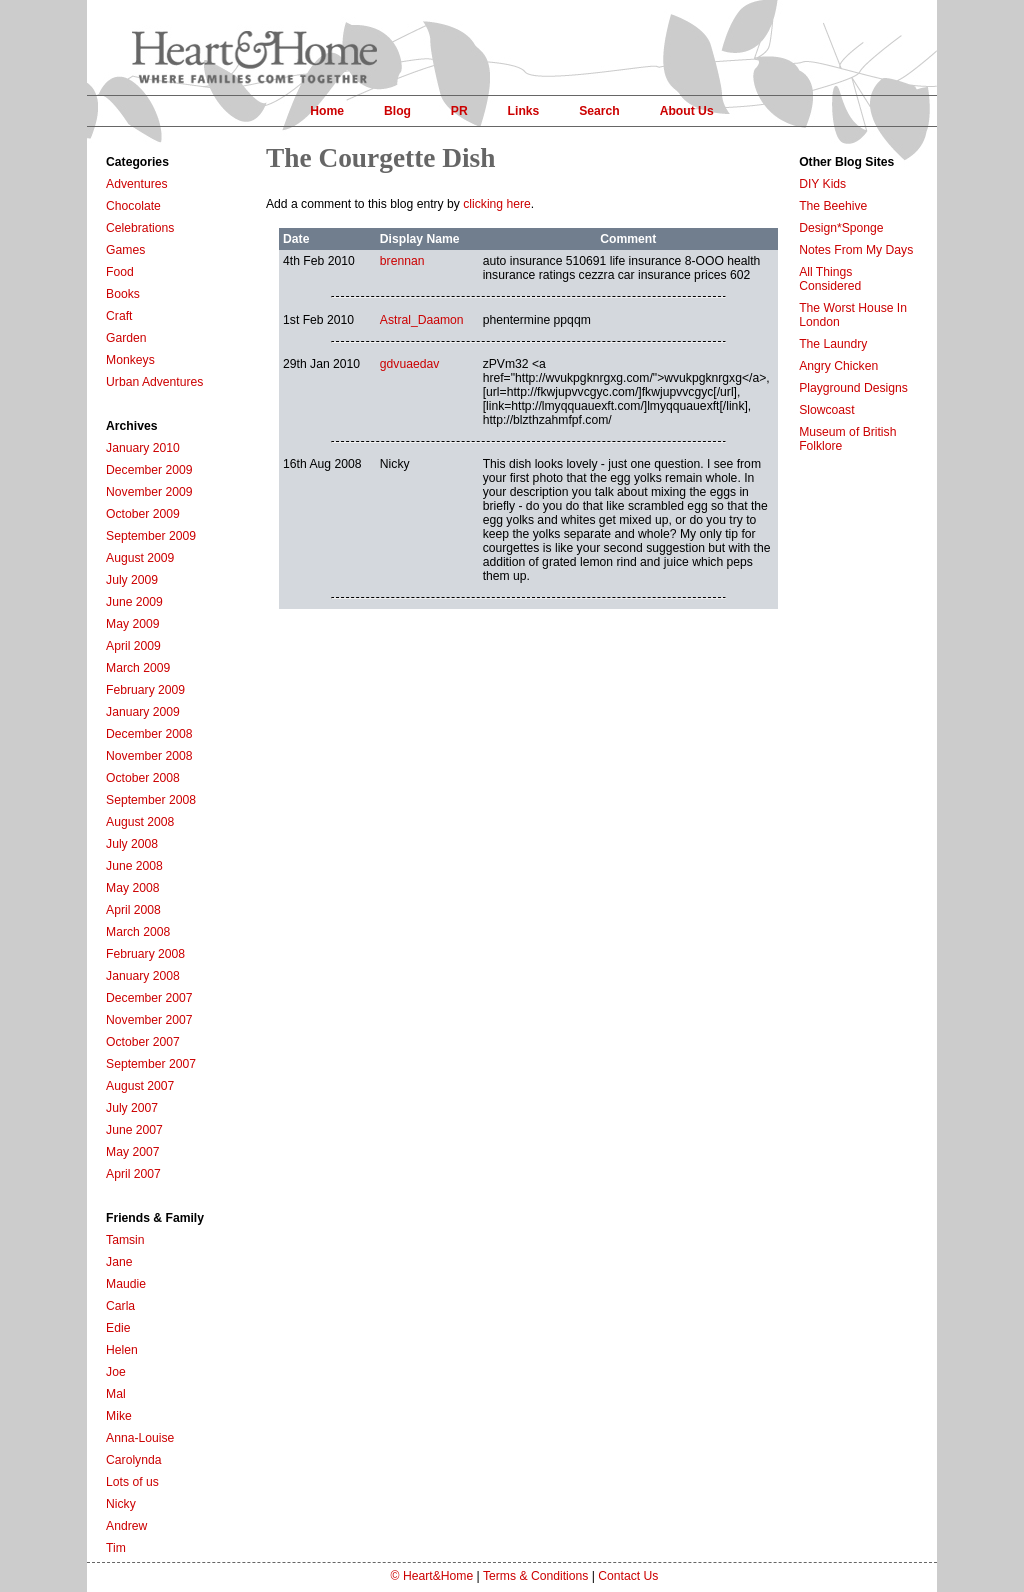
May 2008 (132, 888)
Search (599, 111)
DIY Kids (822, 184)
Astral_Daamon (422, 320)
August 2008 (140, 822)
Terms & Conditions (535, 1576)
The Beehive (833, 206)
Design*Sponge (841, 228)
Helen (122, 1350)
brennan (402, 261)
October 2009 (143, 514)
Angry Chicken (838, 366)
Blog (397, 111)
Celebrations (140, 228)
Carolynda (133, 1460)
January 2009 (143, 712)
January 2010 (143, 448)
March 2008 (138, 932)
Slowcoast (826, 410)
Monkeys (130, 360)
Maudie (126, 1284)
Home (327, 111)
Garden (126, 338)
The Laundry (833, 344)
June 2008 (134, 866)
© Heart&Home (432, 1576)
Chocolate (133, 206)
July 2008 (132, 844)
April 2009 (133, 646)
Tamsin (125, 1240)
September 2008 (151, 800)
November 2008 (149, 756)
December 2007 (149, 998)
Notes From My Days (856, 250)
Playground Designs (853, 388)
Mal (116, 1394)
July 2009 (132, 580)
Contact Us (628, 1576)
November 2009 (149, 492)
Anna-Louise (140, 1438)
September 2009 (151, 536)
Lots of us (132, 1482)
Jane (119, 1262)
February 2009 (145, 690)
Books (123, 294)
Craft (119, 316)
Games (125, 250)
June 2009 (134, 602)
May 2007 (132, 1152)
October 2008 (143, 778)
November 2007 (149, 1020)
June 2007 (134, 1130)
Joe (116, 1372)
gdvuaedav (409, 364)
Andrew (126, 1526)
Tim (116, 1548)
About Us (687, 111)
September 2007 (151, 1064)
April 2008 (133, 910)
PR (459, 111)
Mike (119, 1416)
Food (120, 272)
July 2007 (132, 1108)
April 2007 (133, 1174)
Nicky (121, 1504)
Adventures (137, 184)
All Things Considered (830, 279)
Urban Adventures (154, 382)
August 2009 (140, 558)
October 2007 (143, 1042)
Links (524, 111)
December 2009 (149, 470)
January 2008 (143, 976)
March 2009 (138, 668)
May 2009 (132, 624)
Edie (118, 1328)
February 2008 (145, 954)
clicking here (497, 204)
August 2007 (140, 1086)
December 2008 (149, 734)
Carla (120, 1306)
